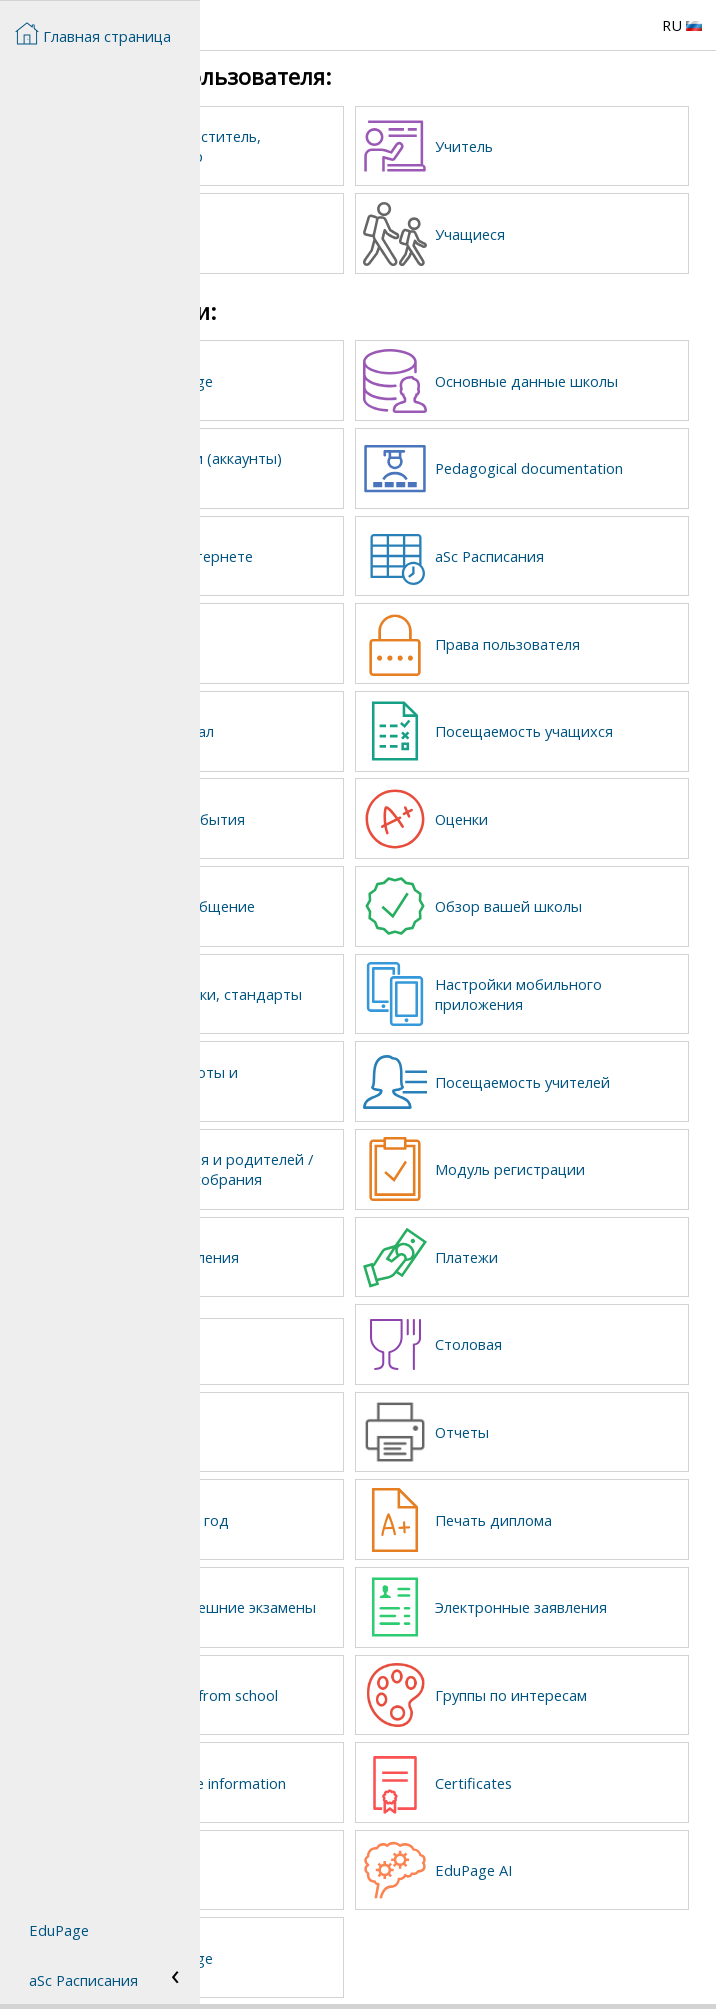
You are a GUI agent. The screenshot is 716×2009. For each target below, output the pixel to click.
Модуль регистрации (612, 1155)
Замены (317, 634)
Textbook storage (351, 1934)
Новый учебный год (358, 1506)
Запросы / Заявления (364, 1249)
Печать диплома (595, 1506)
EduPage (59, 1930)
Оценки (563, 805)
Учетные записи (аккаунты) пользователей (346, 462)
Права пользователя (609, 634)
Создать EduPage (351, 377)
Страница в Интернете (330, 548)
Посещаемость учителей (590, 1062)
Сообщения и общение (338, 890)
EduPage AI (575, 1848)
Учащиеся (572, 232)
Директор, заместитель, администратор (346, 146)
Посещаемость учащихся (590, 719)
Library (313, 1848)
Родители (325, 232)
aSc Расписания (591, 548)
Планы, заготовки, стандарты (355, 976)
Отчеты (564, 1420)
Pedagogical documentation (588, 462)
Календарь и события (335, 805)
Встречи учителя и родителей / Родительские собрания (356, 1155)
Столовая (570, 1334)
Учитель (566, 146)
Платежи (568, 1249)
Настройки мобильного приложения (581, 976)
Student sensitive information (347, 1763)
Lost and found (327, 1341)
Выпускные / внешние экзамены (357, 1591)
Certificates (575, 1763)
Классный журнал (352, 719)
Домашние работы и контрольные (364, 1062)
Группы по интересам (575, 1677)
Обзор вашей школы (610, 890)
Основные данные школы (602, 377)
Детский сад (334, 1420)
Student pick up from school (360, 1677)
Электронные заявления (584, 1591)
